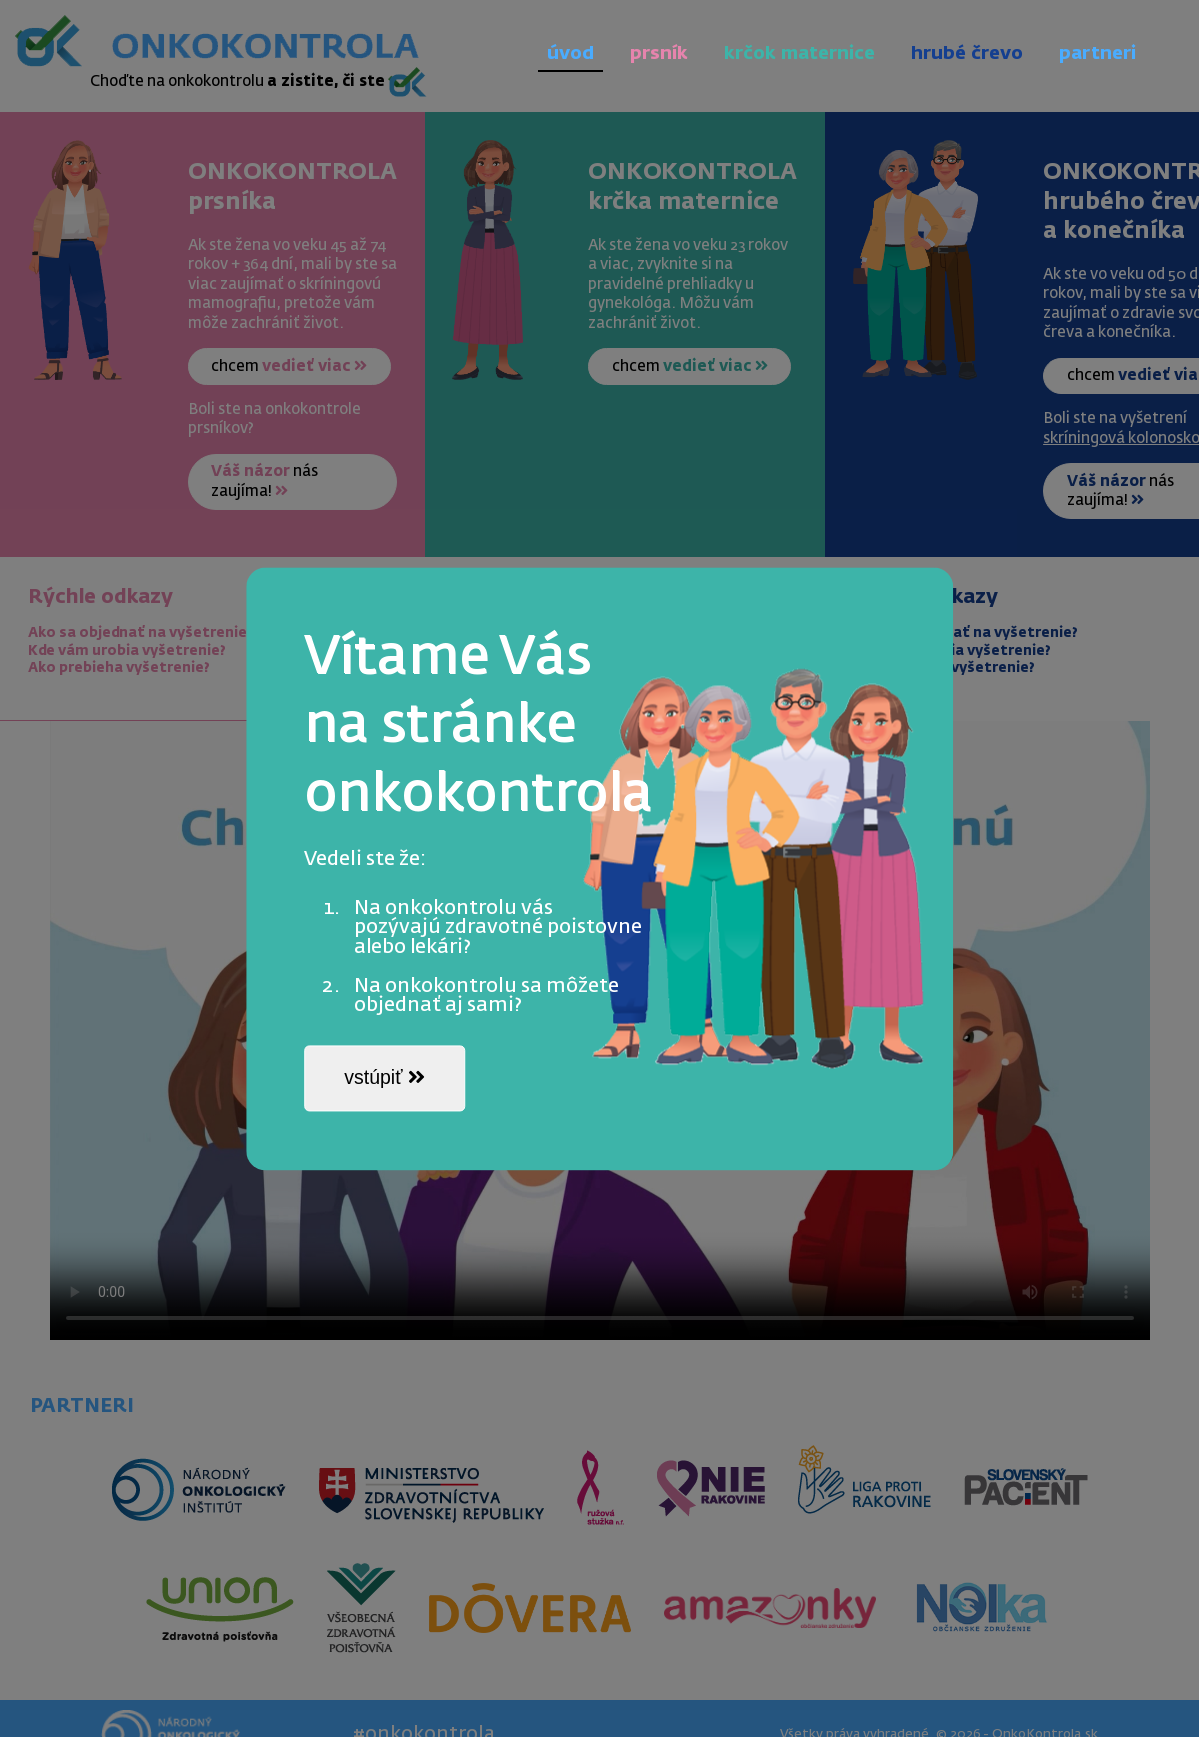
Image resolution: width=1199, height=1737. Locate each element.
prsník (659, 54)
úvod (570, 54)
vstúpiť (384, 1078)
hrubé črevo (967, 54)
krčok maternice (799, 54)
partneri (1097, 54)
